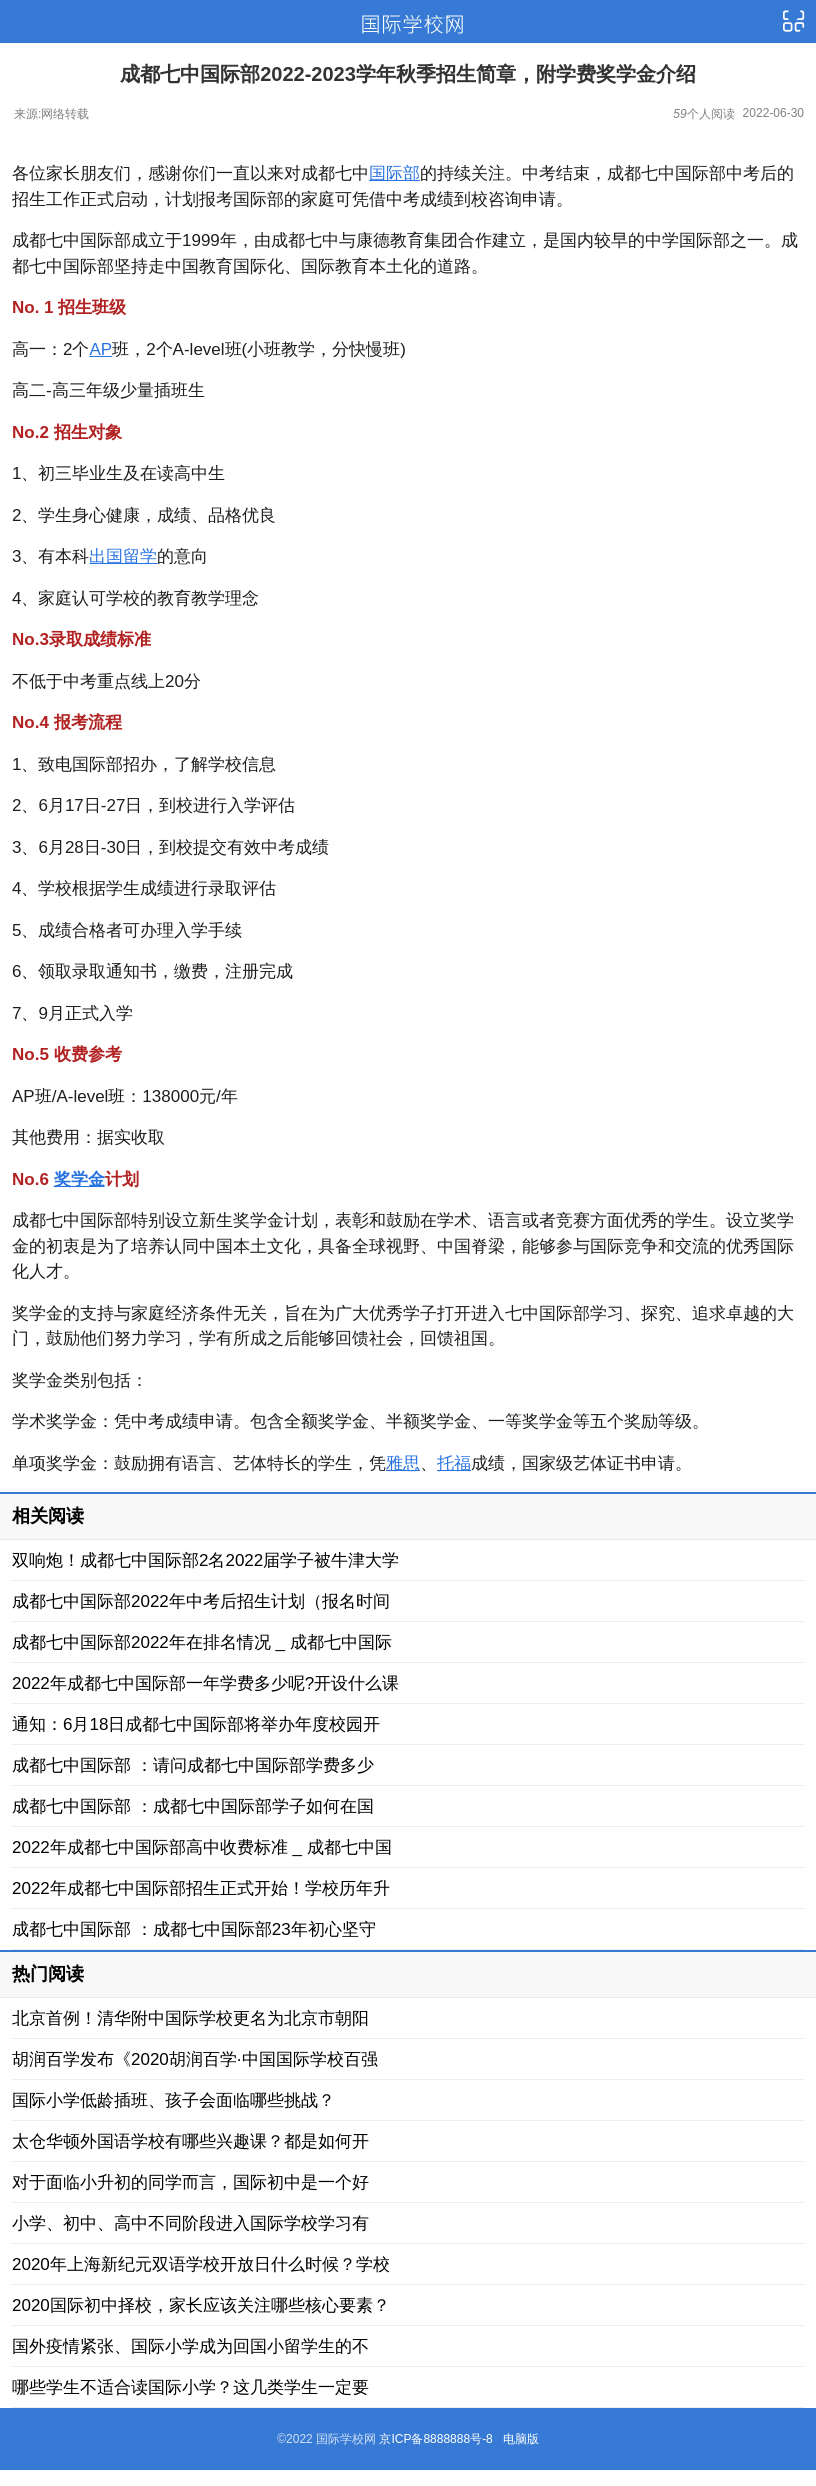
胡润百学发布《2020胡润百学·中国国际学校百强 (195, 2059)
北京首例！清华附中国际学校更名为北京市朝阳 (190, 2018)
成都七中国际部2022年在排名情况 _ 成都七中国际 (202, 1642)
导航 (793, 22)
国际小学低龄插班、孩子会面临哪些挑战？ (173, 2100)
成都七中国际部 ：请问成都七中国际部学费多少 (193, 1765)
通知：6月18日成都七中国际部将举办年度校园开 (196, 1724)
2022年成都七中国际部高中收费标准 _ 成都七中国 (202, 1847)
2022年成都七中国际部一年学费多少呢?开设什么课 (205, 1683)
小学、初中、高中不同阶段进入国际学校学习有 (190, 2223)
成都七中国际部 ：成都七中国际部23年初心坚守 (194, 1929)
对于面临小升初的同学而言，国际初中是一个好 (190, 2182)
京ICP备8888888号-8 (435, 2439)
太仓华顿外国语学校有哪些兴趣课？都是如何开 (190, 2141)
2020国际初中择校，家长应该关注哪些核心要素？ (201, 2305)
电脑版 (521, 2439)
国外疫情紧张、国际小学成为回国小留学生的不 (190, 2346)
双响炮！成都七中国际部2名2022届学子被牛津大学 (205, 1560)
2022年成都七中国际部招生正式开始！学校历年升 (201, 1888)
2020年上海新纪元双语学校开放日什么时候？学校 (201, 2264)
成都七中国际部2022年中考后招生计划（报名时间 (201, 1601)
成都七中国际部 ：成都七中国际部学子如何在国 (193, 1806)
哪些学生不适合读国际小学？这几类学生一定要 (190, 2387)
